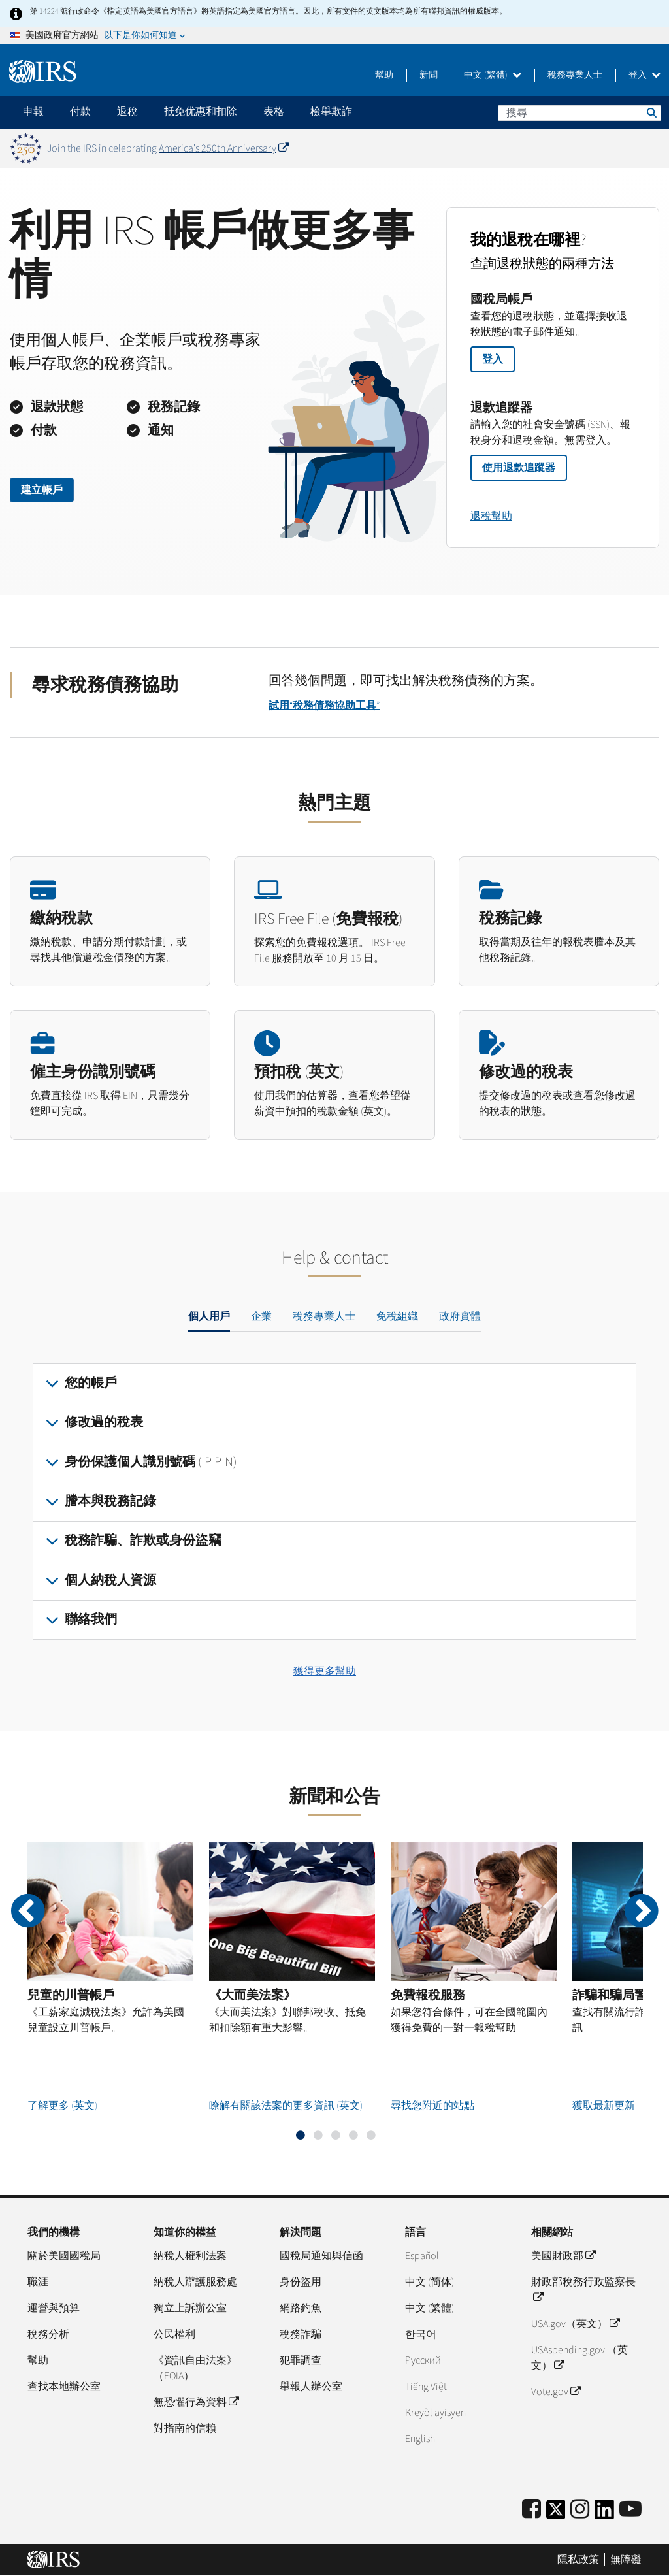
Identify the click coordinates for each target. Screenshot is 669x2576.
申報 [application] (33, 112)
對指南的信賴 (185, 2428)
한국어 (420, 2334)
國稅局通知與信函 (321, 2256)
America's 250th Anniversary (223, 148)
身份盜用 (300, 2282)
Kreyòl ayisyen (435, 2412)
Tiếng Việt (426, 2386)
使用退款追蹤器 (518, 468)
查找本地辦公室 (64, 2386)
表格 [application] (273, 112)
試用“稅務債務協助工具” (324, 705)
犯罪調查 (300, 2360)
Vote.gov (555, 2392)
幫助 (384, 75)
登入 (644, 75)
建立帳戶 (42, 490)
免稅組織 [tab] (397, 1316)
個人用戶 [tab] (209, 1316)
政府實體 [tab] (460, 1316)
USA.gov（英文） (575, 2324)
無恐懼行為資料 (196, 2402)
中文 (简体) (429, 2282)
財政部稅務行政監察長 (583, 2290)
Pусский (423, 2360)
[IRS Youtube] (630, 2510)
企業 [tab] (261, 1316)
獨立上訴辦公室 (190, 2308)
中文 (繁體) (492, 75)
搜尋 (651, 112)
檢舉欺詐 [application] (331, 112)
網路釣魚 (300, 2308)
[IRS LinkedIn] (604, 2514)
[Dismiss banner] (651, 148)
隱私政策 (578, 2559)
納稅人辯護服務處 (195, 2282)
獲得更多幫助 (324, 1671)
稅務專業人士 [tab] (324, 1316)
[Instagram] (579, 2510)
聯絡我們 (91, 1619)
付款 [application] (80, 112)
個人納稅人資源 (110, 1580)
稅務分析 (48, 2334)
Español (422, 2256)
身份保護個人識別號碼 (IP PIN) (151, 1462)
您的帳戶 (91, 1383)
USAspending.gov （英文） (579, 2358)
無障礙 (626, 2559)
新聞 (428, 75)
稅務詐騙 (300, 2334)
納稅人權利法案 (190, 2256)
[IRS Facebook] (531, 2510)
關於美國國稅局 (64, 2256)
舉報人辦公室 (311, 2386)
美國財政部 (563, 2256)
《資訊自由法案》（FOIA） (195, 2368)
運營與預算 (53, 2308)
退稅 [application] (127, 112)
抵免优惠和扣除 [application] (200, 112)
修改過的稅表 (104, 1422)
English (420, 2439)
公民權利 (174, 2334)
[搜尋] (579, 113)
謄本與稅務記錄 (110, 1501)
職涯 (37, 2282)
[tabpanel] (334, 1501)
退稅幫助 (491, 516)
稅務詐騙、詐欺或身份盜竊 (143, 1540)
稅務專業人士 (574, 75)
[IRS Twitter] (556, 2514)
